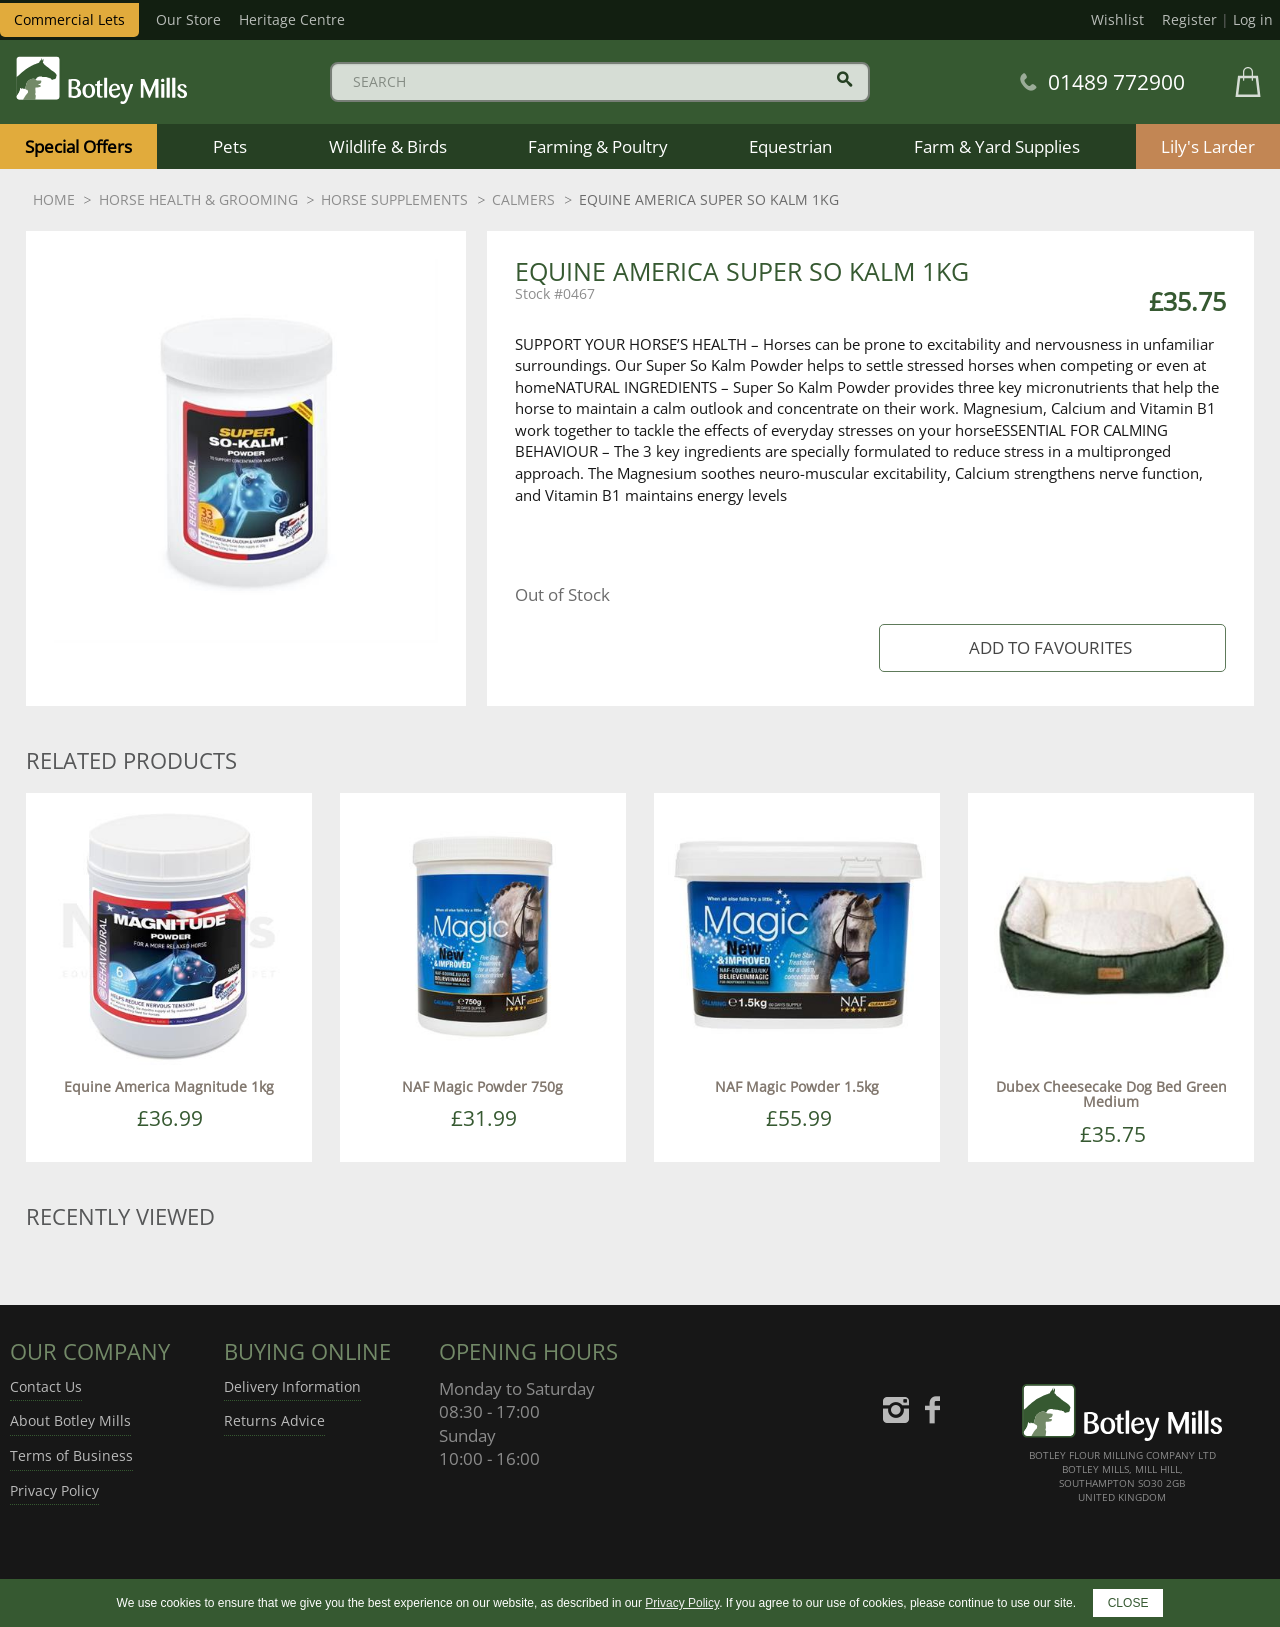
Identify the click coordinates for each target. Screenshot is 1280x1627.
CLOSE (1128, 1603)
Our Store (188, 19)
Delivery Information (292, 1386)
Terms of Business (71, 1455)
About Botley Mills (70, 1420)
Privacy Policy (54, 1490)
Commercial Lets (69, 19)
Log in (1253, 19)
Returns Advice (274, 1420)
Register (1189, 19)
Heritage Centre (292, 19)
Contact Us (46, 1386)
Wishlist (1117, 19)
